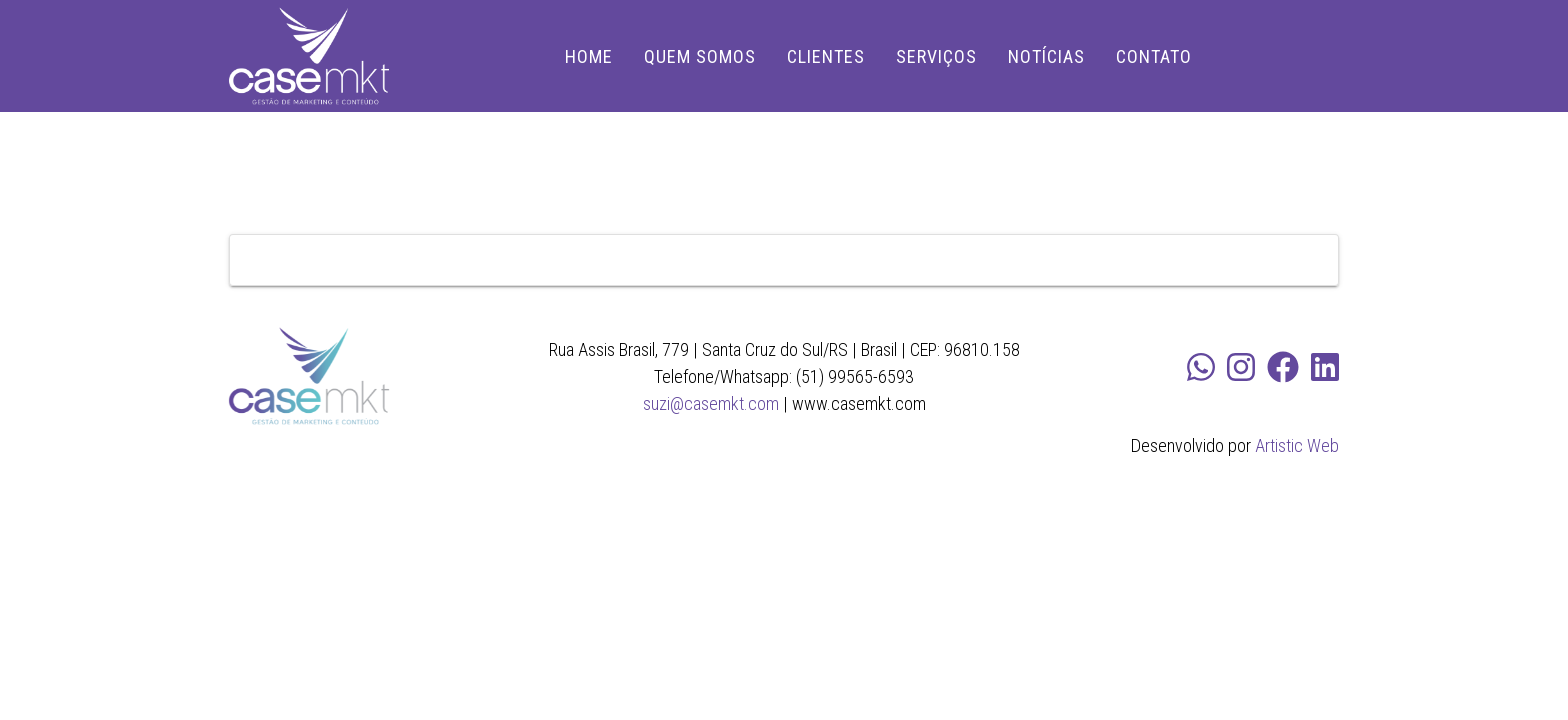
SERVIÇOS (936, 56)
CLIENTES (826, 56)
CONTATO (1154, 56)
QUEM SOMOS (700, 56)
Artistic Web (1297, 445)
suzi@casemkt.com (711, 403)
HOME (589, 56)
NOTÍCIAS (1046, 56)
